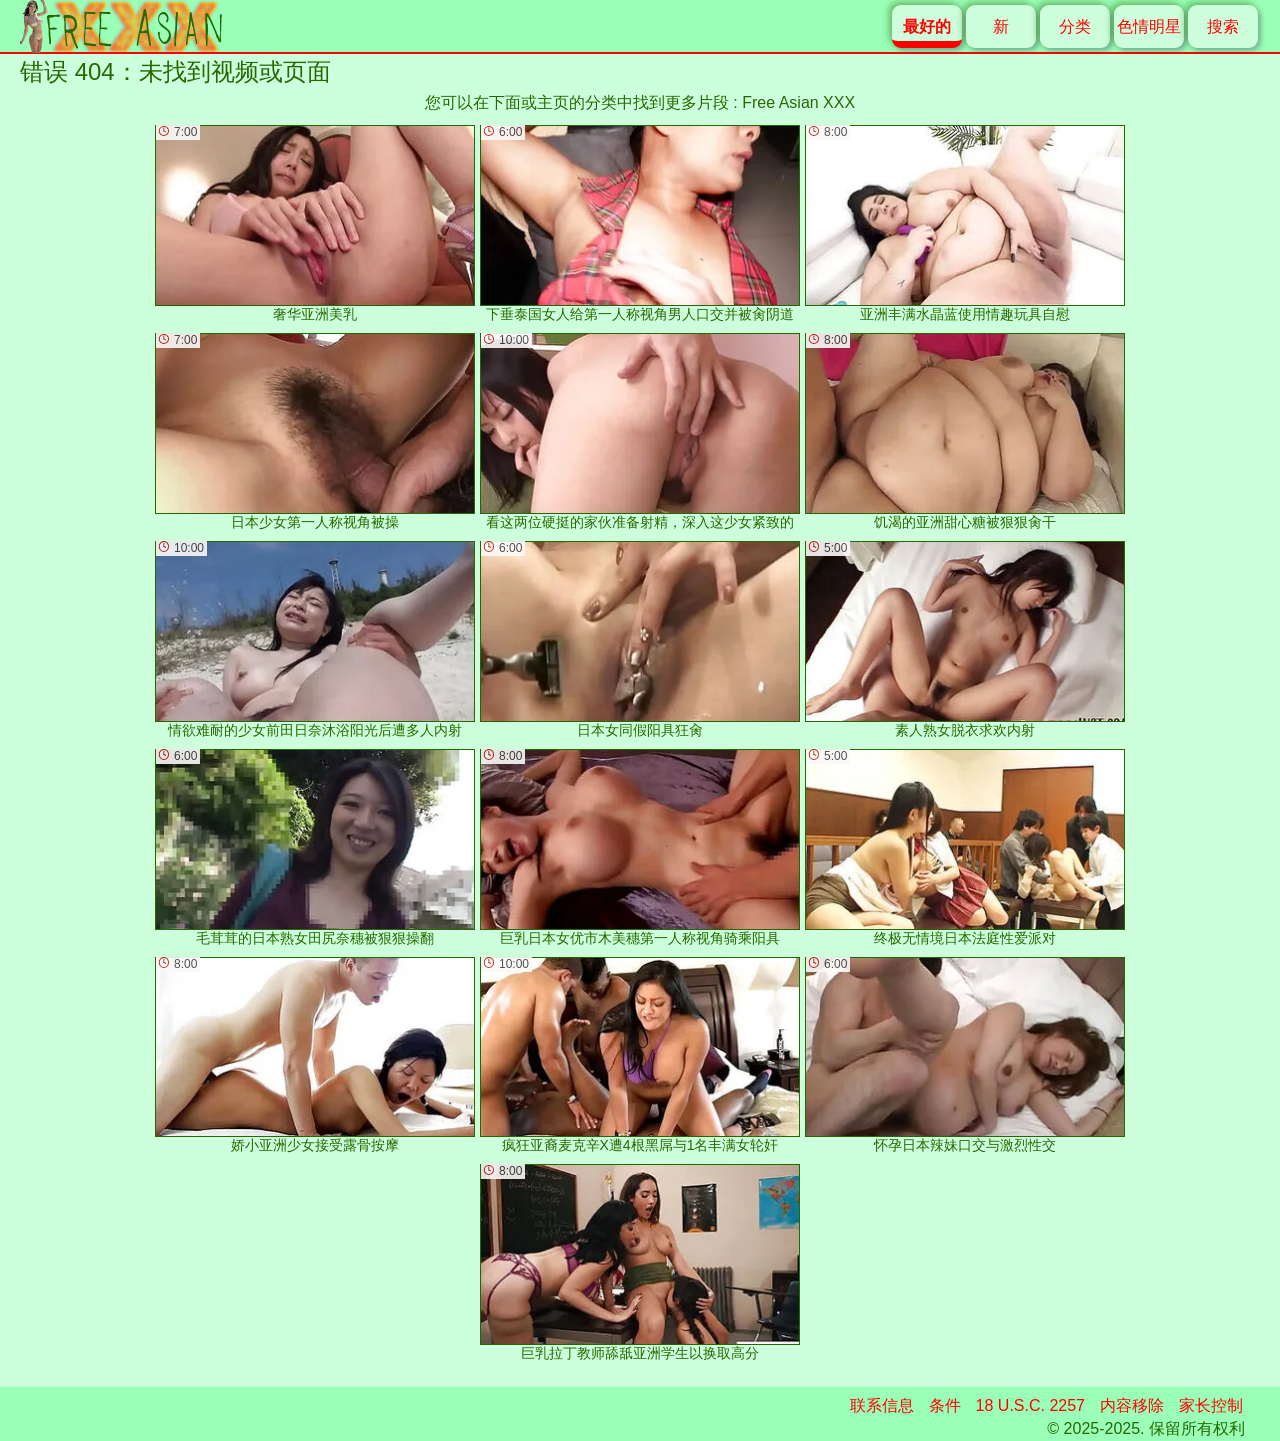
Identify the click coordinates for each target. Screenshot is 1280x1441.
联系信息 (882, 1405)
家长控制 (1211, 1405)
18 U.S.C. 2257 (1030, 1405)
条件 (945, 1405)
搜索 (1223, 26)
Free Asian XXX (798, 102)
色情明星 (1149, 26)
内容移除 (1132, 1405)
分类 (1075, 26)
